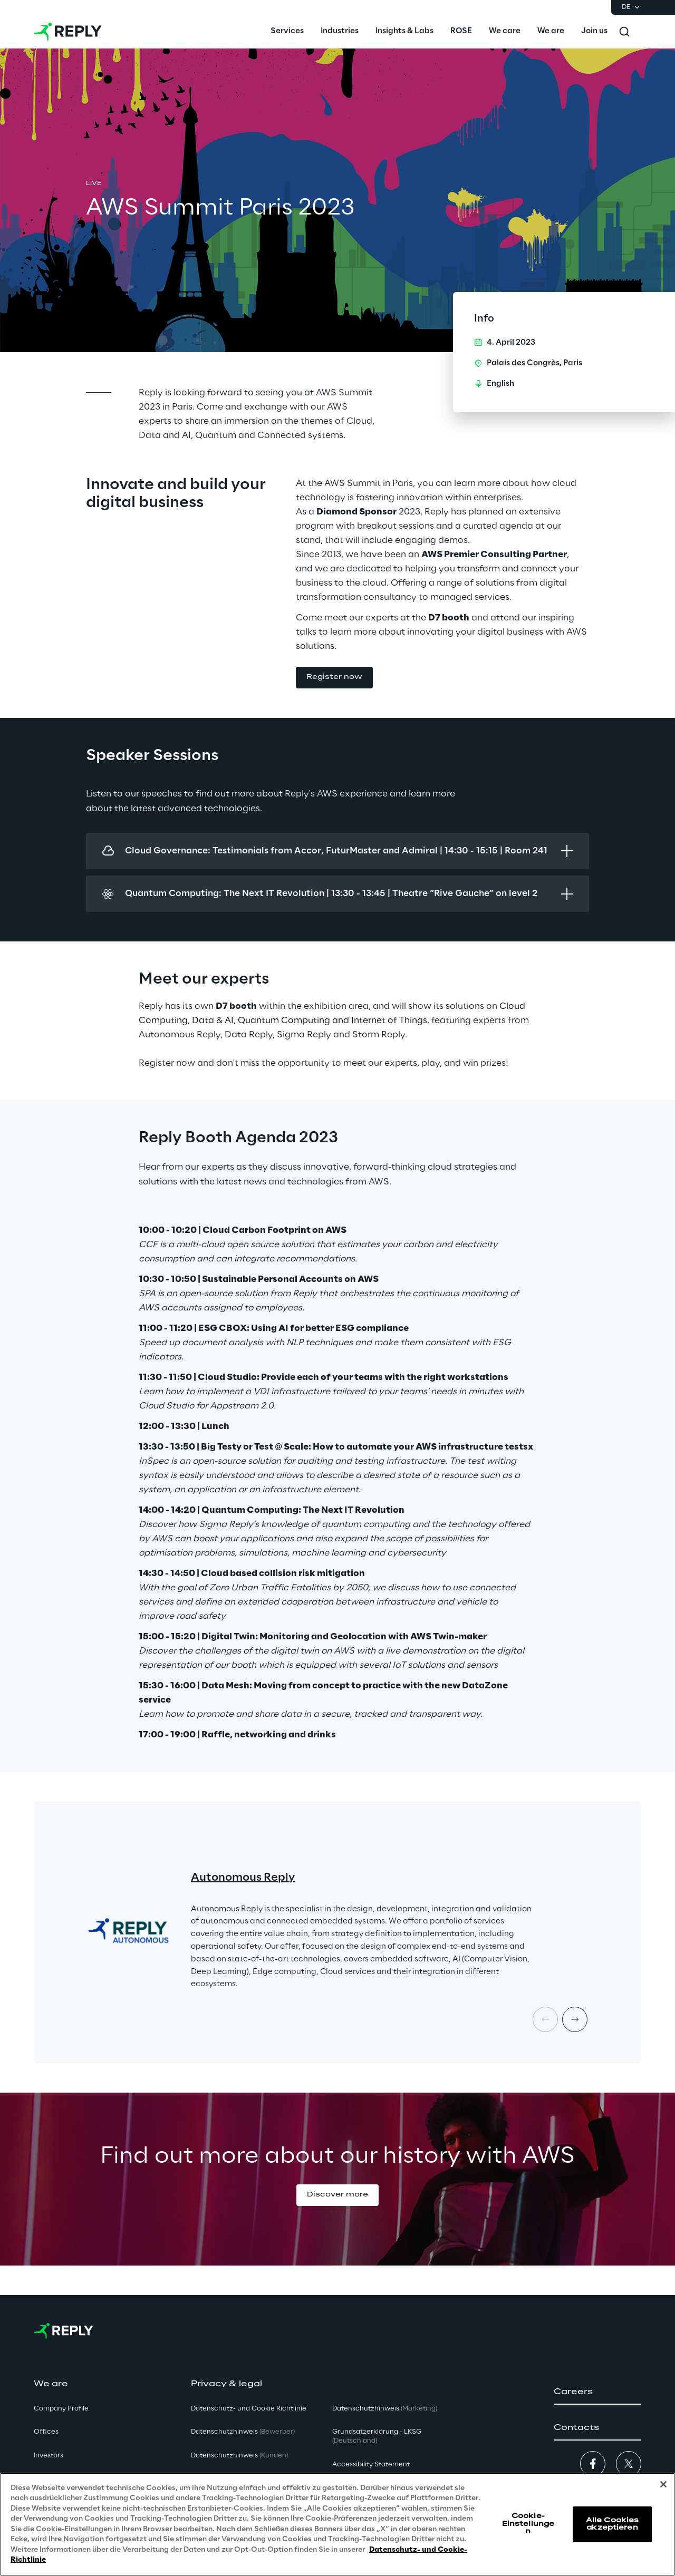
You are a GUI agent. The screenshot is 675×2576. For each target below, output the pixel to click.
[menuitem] (287, 31)
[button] (334, 677)
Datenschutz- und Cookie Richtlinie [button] (248, 2408)
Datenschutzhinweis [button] (243, 2431)
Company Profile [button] (61, 2408)
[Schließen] (663, 2484)
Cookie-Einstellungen (528, 2524)
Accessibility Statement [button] (371, 2464)
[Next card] (574, 2019)
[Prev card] (545, 2019)
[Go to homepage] (68, 31)
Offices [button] (46, 2431)
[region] (337, 2524)
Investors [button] (48, 2455)
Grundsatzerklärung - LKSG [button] (376, 2436)
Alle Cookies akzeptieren (612, 2524)
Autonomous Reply (243, 1877)
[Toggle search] (624, 31)
